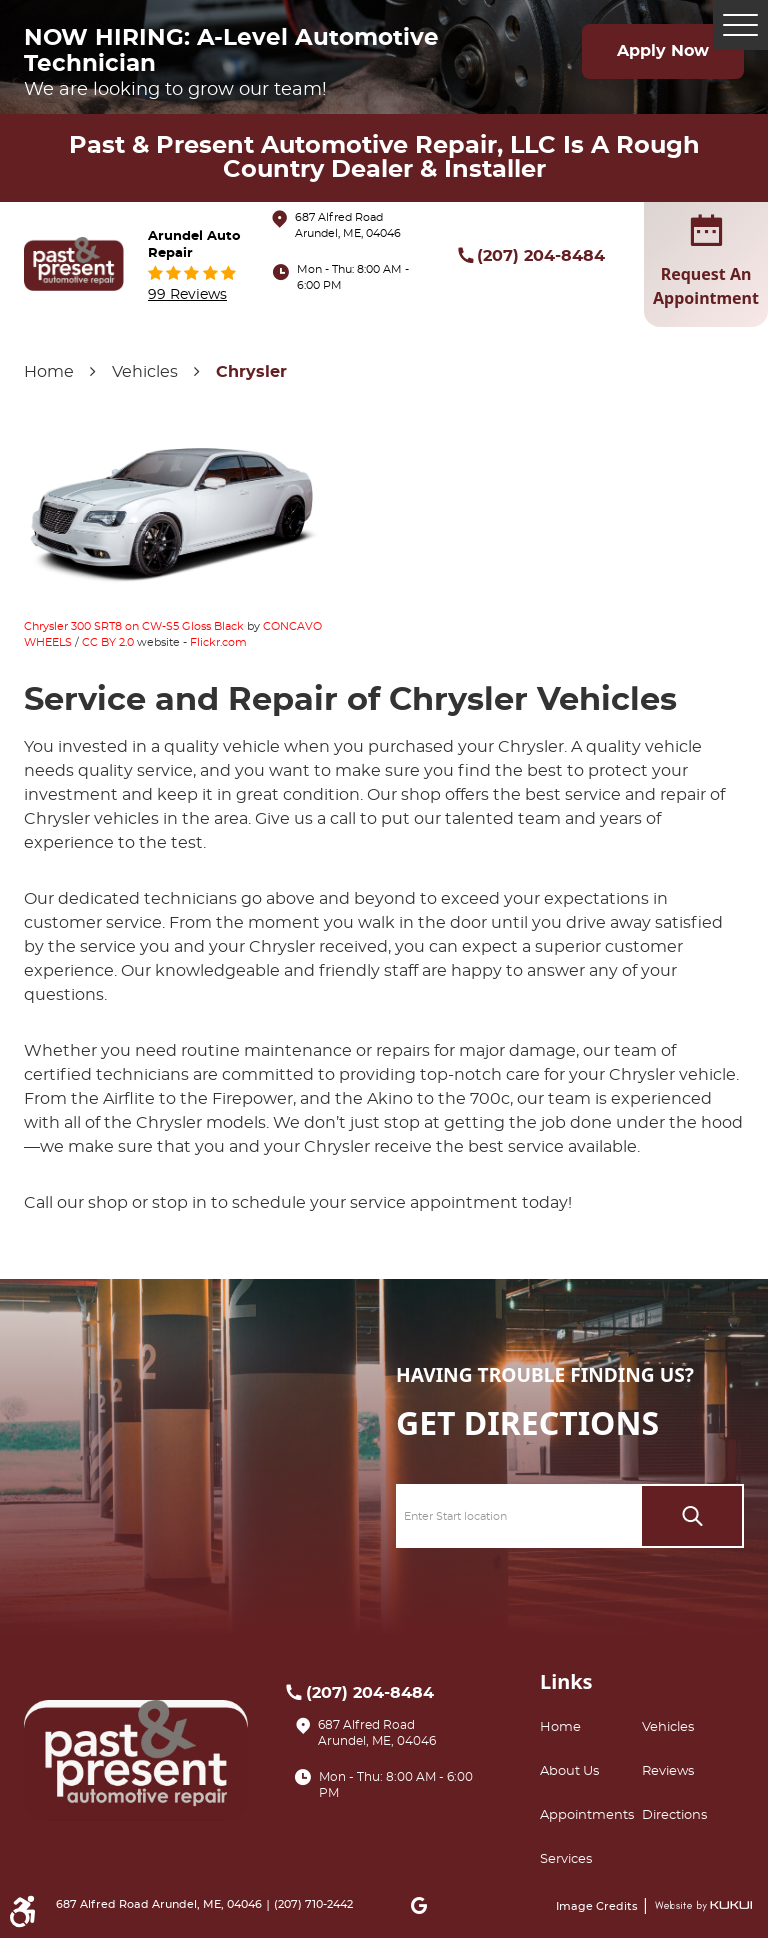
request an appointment (706, 263)
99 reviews (187, 294)
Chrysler (251, 372)
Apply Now (663, 51)
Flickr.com (218, 642)
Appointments (587, 1815)
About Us (569, 1771)
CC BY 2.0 (108, 642)
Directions (674, 1815)
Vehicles (145, 372)
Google (419, 1905)
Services (566, 1859)
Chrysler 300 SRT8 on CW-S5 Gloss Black (134, 626)
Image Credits (598, 1906)
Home (49, 372)
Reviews (668, 1771)
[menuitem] (591, 1728)
